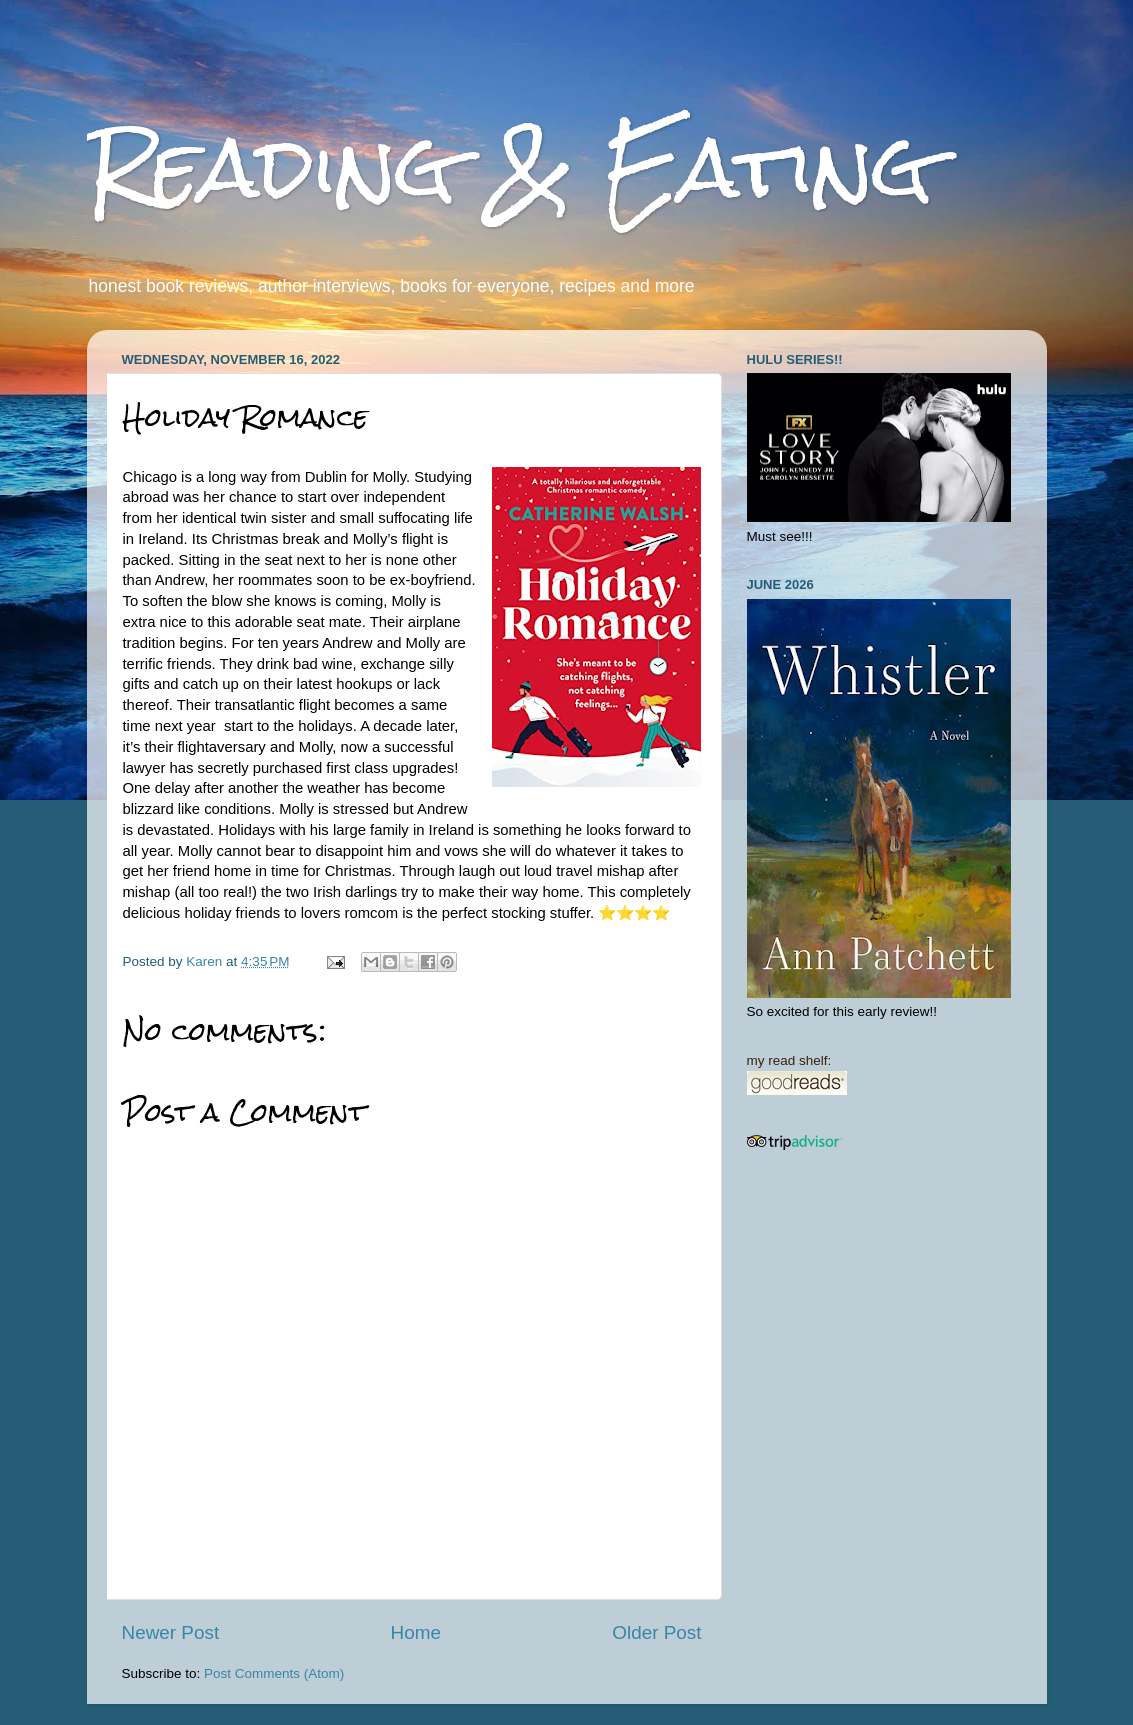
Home (416, 1632)
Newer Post (171, 1632)
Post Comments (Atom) (274, 1673)
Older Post (656, 1632)
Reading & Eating (510, 167)
